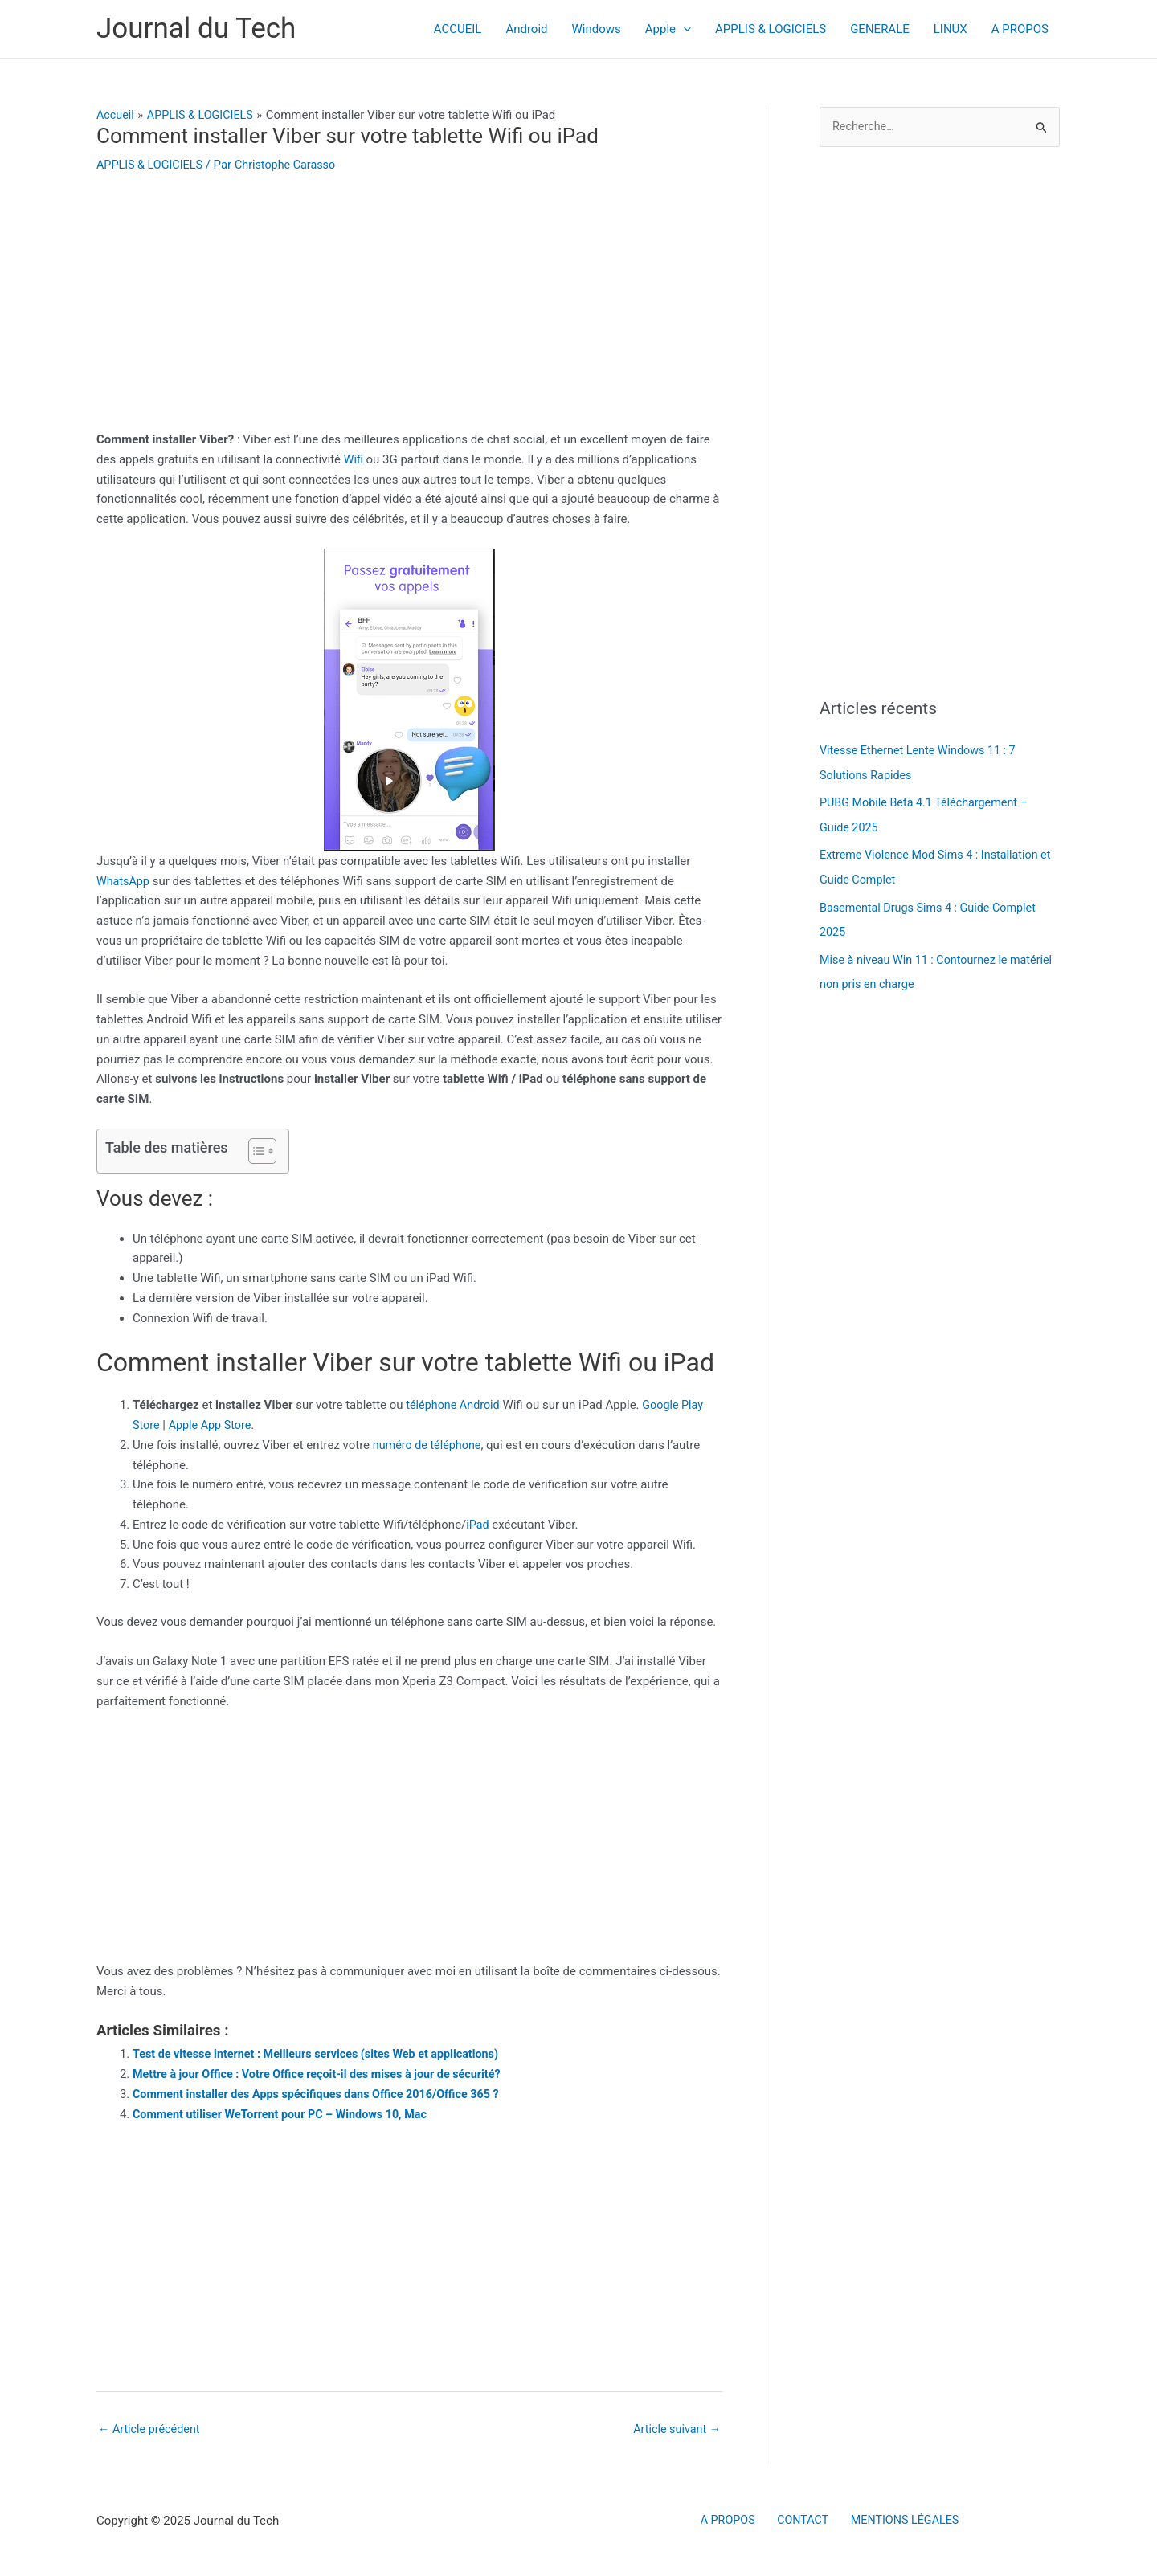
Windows (596, 29)
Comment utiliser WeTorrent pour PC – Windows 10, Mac (286, 2113)
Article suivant (675, 2430)
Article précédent (151, 2430)
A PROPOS (1020, 29)
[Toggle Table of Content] (254, 1151)
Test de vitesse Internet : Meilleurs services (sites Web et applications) (324, 2054)
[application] (683, 29)
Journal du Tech (196, 28)
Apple (668, 29)
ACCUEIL (458, 29)
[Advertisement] (409, 310)
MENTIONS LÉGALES (897, 2521)
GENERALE (880, 29)
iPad (478, 1524)
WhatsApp (124, 880)
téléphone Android (455, 1405)
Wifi (355, 459)
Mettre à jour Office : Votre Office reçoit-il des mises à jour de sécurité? (325, 2074)
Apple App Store (213, 1425)
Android (526, 29)
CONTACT (801, 2521)
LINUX (950, 29)
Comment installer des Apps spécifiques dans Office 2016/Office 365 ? (324, 2094)
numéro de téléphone (429, 1445)
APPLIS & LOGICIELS (770, 29)
